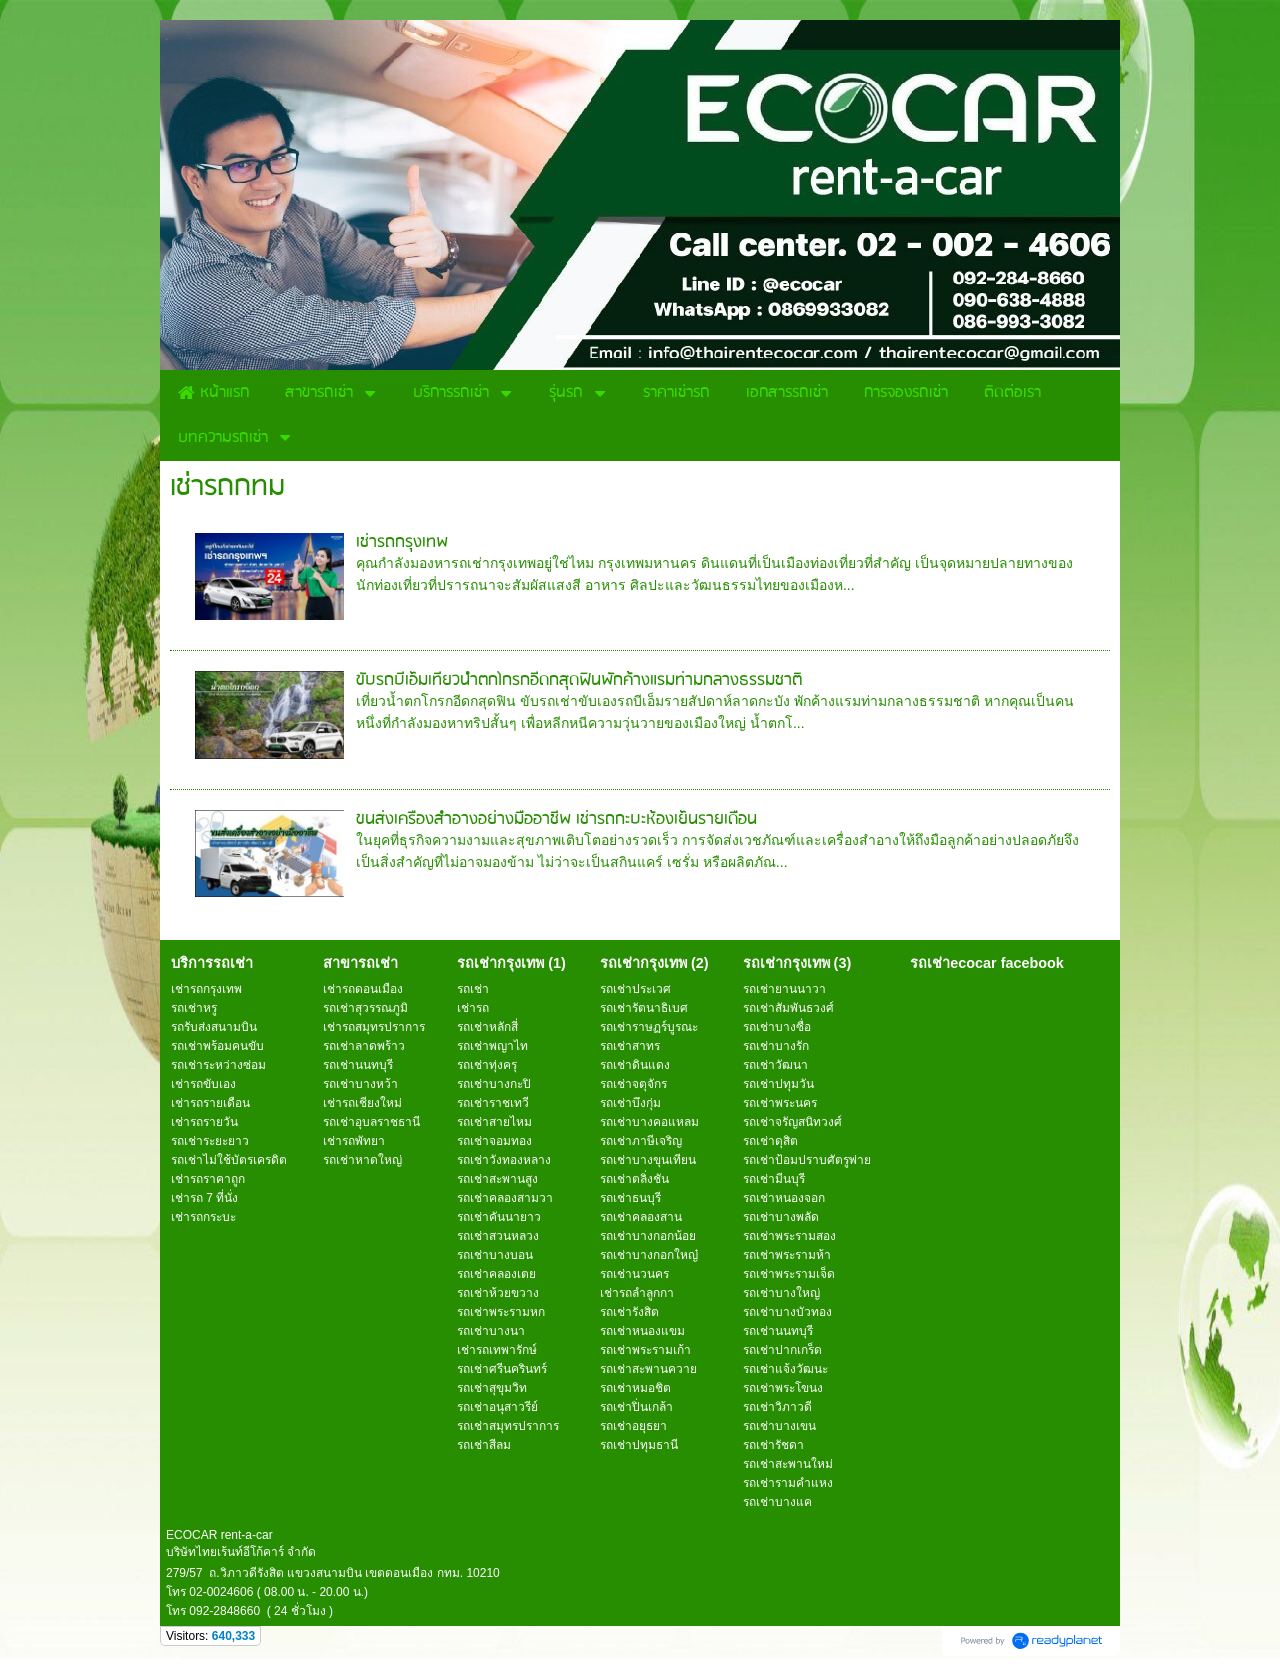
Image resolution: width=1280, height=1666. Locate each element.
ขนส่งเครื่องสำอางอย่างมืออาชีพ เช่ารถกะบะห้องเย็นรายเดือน (556, 819)
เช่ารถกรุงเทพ (402, 542)
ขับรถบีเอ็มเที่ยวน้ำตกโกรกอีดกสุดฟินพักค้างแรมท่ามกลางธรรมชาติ (579, 680)
